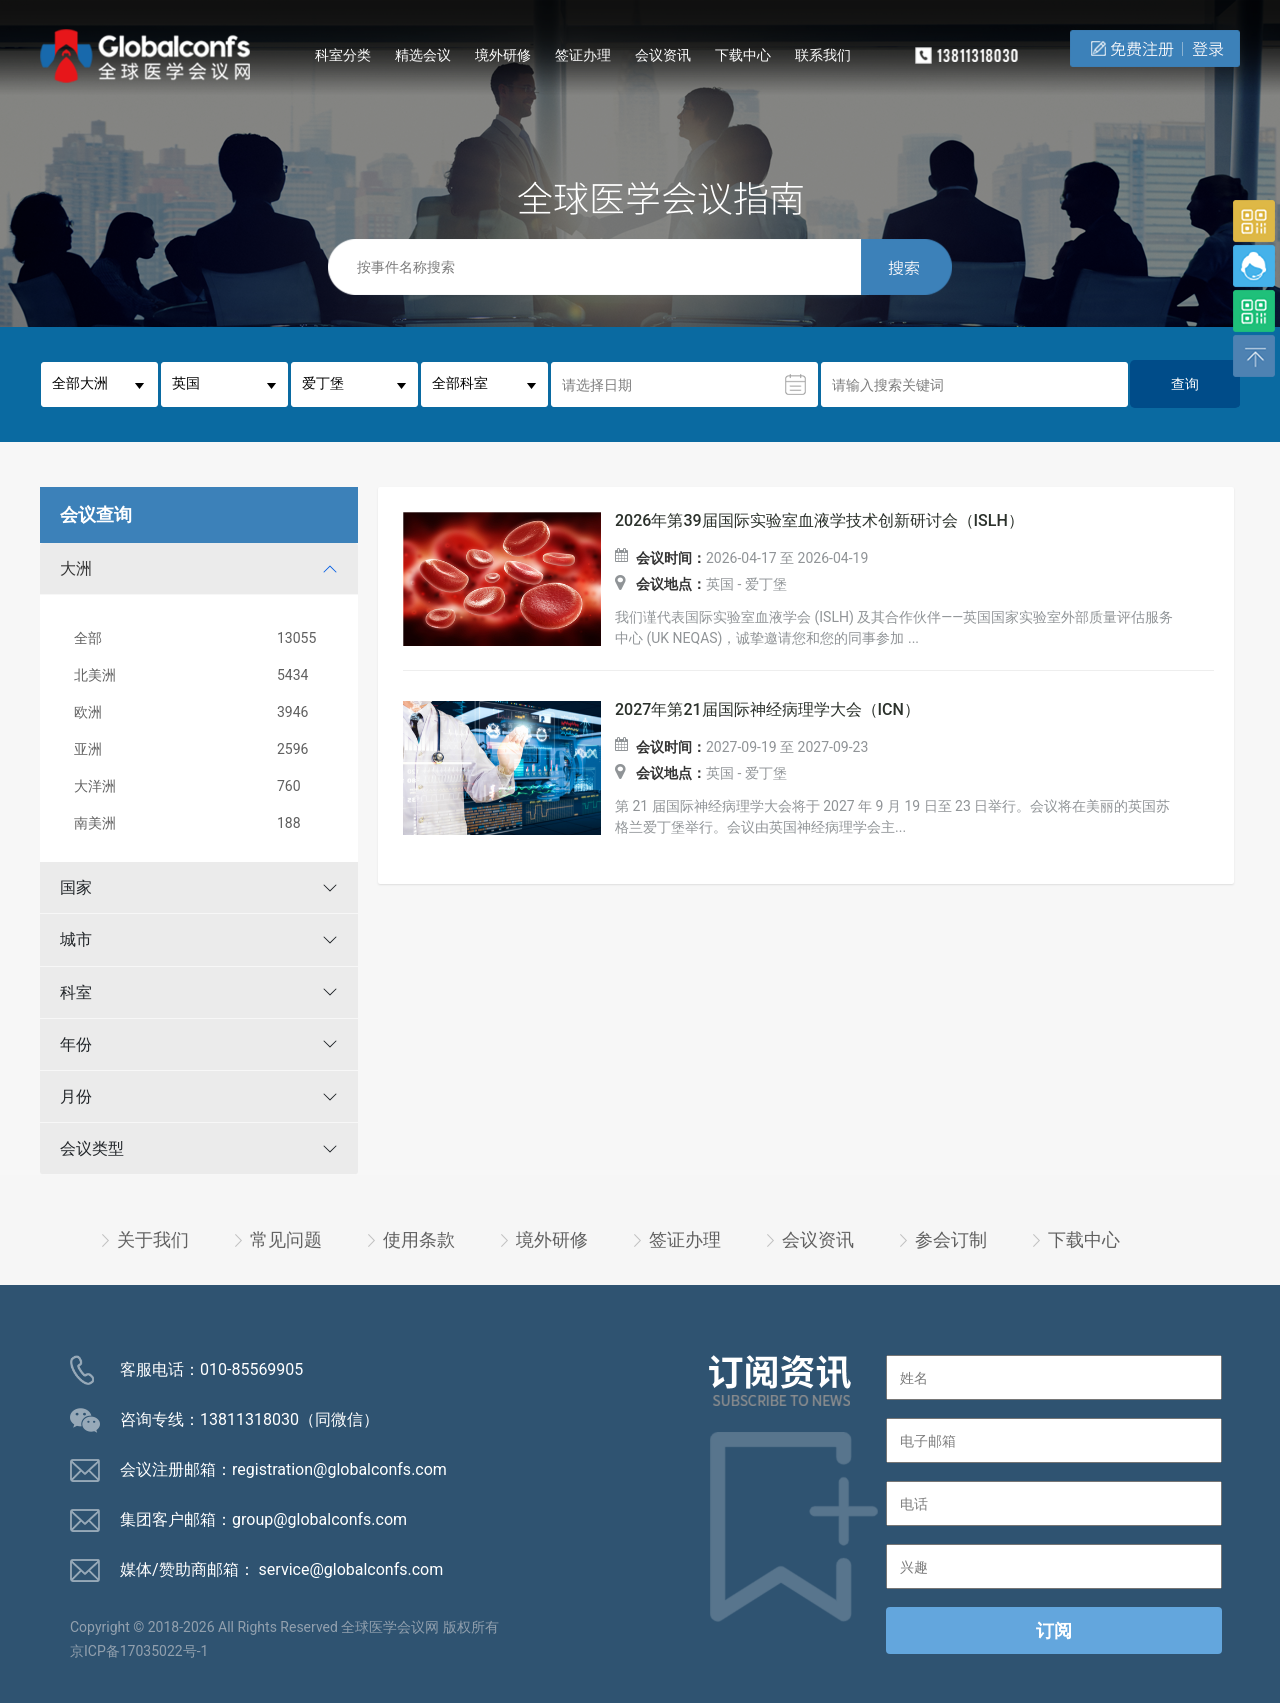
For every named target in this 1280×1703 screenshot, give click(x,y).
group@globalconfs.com (319, 1519)
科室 (76, 992)
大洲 (76, 568)
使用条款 (419, 1239)
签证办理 (583, 55)
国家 (76, 887)
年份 (76, 1044)
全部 (203, 638)
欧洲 (203, 712)
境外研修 (503, 55)
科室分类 (343, 55)
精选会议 (423, 55)
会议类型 (92, 1148)
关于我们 (153, 1239)
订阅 (1054, 1630)
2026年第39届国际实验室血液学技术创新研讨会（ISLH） (819, 521)
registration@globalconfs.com (339, 1469)
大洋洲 (203, 786)
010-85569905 (251, 1369)
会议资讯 (663, 55)
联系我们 (823, 55)
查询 (1185, 384)
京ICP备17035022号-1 (139, 1651)
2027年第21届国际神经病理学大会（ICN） (767, 710)
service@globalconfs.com (351, 1569)
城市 (76, 939)
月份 (76, 1096)
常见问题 (286, 1239)
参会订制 (951, 1239)
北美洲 (203, 675)
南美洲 (203, 823)
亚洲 (203, 749)
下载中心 (743, 55)
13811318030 (249, 1419)
